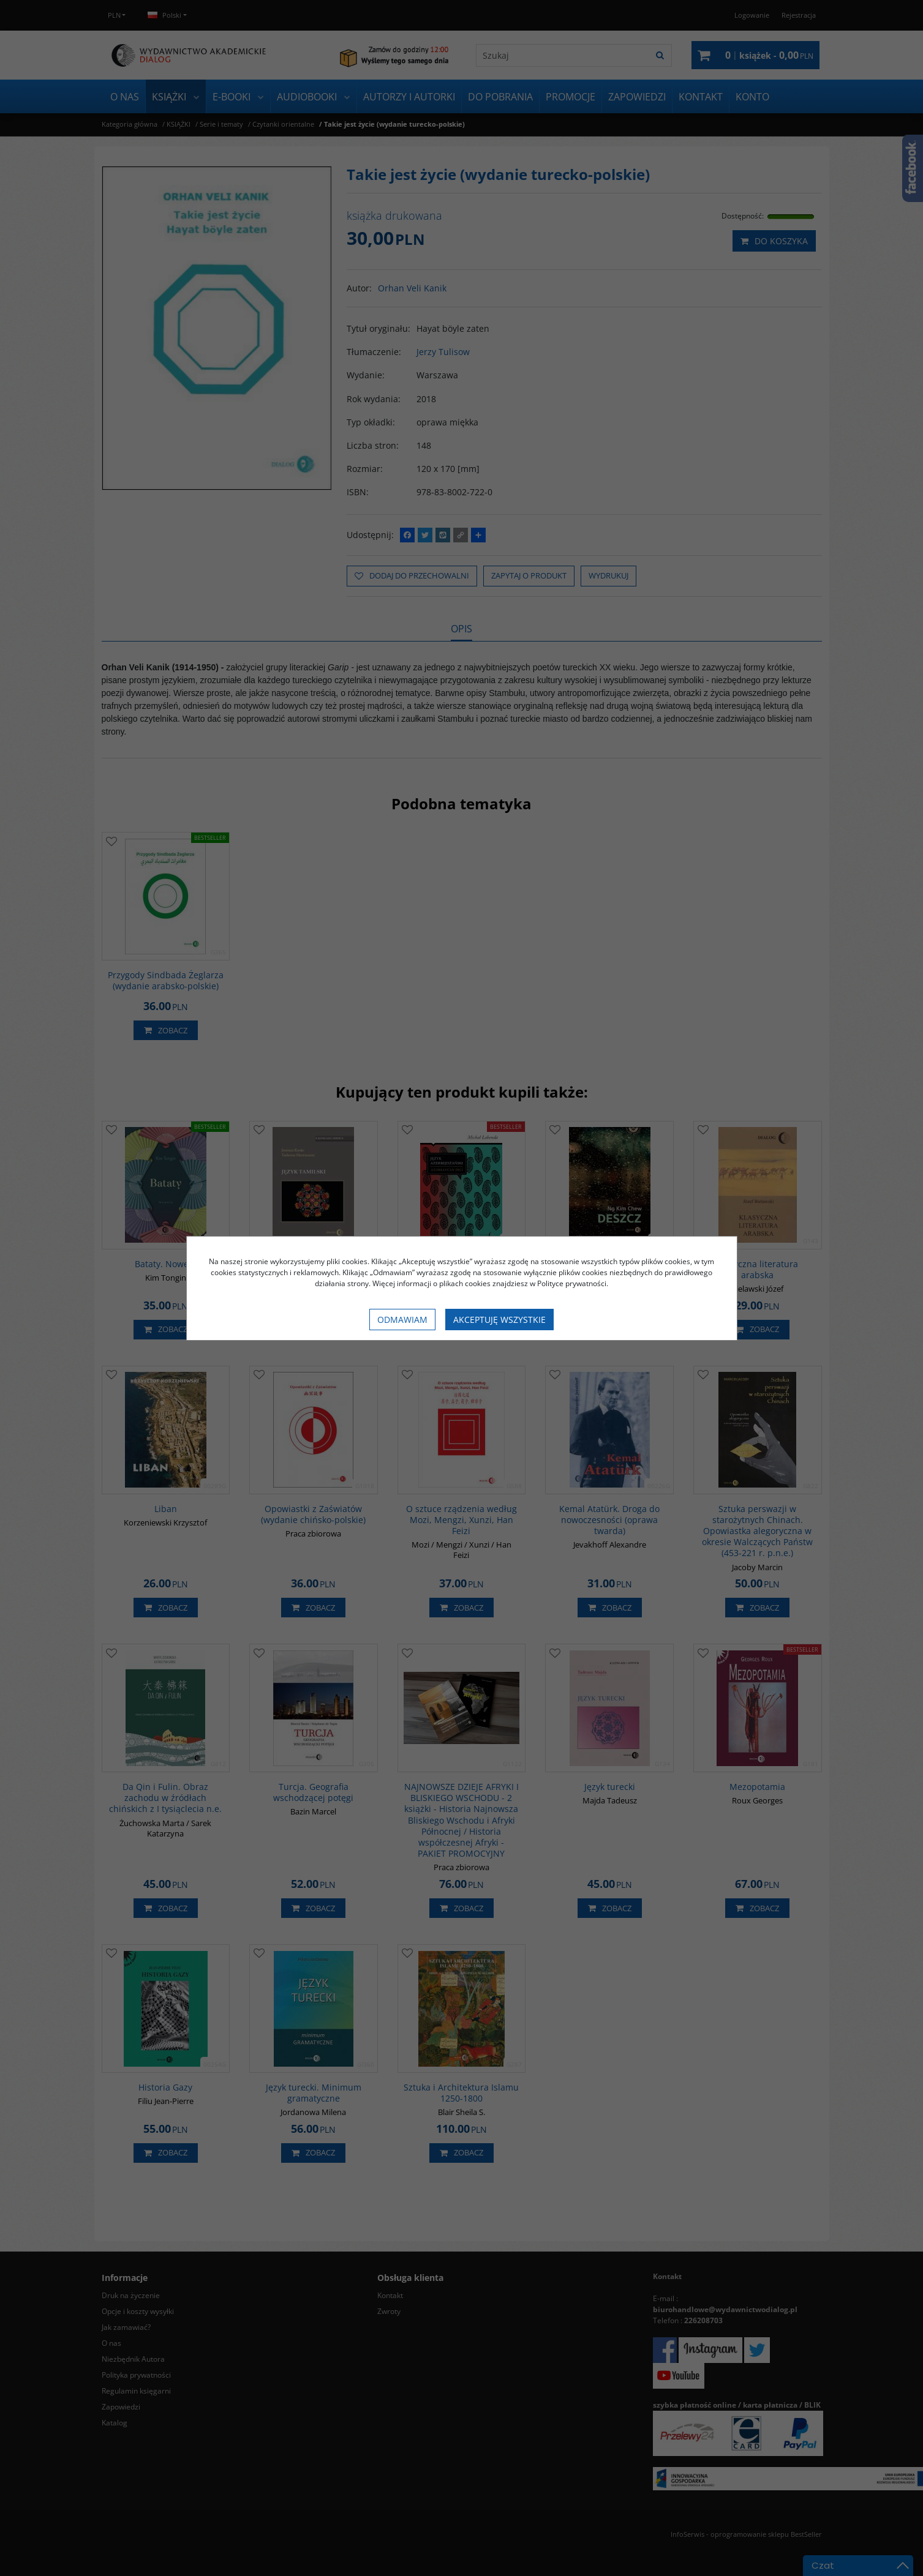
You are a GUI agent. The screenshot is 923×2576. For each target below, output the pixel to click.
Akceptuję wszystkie (499, 1319)
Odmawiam (402, 1319)
